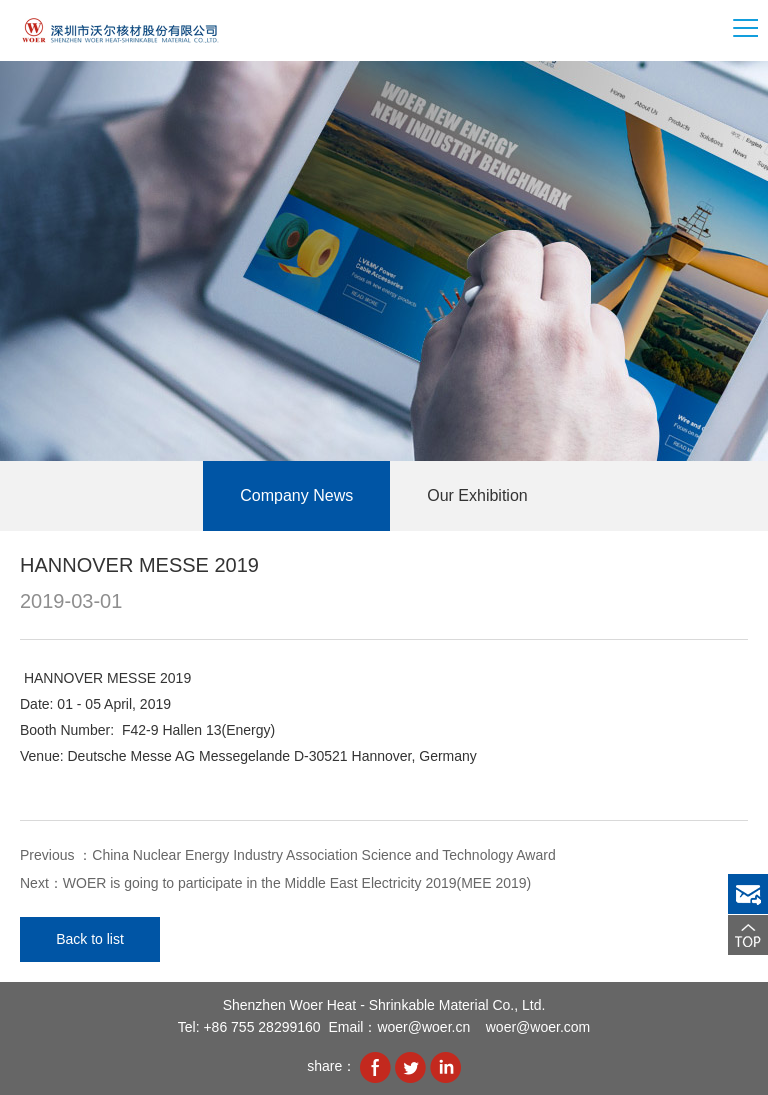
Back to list (90, 939)
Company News (296, 495)
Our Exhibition (477, 495)
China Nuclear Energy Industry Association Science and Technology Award (323, 855)
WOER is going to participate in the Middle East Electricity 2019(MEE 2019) (297, 883)
